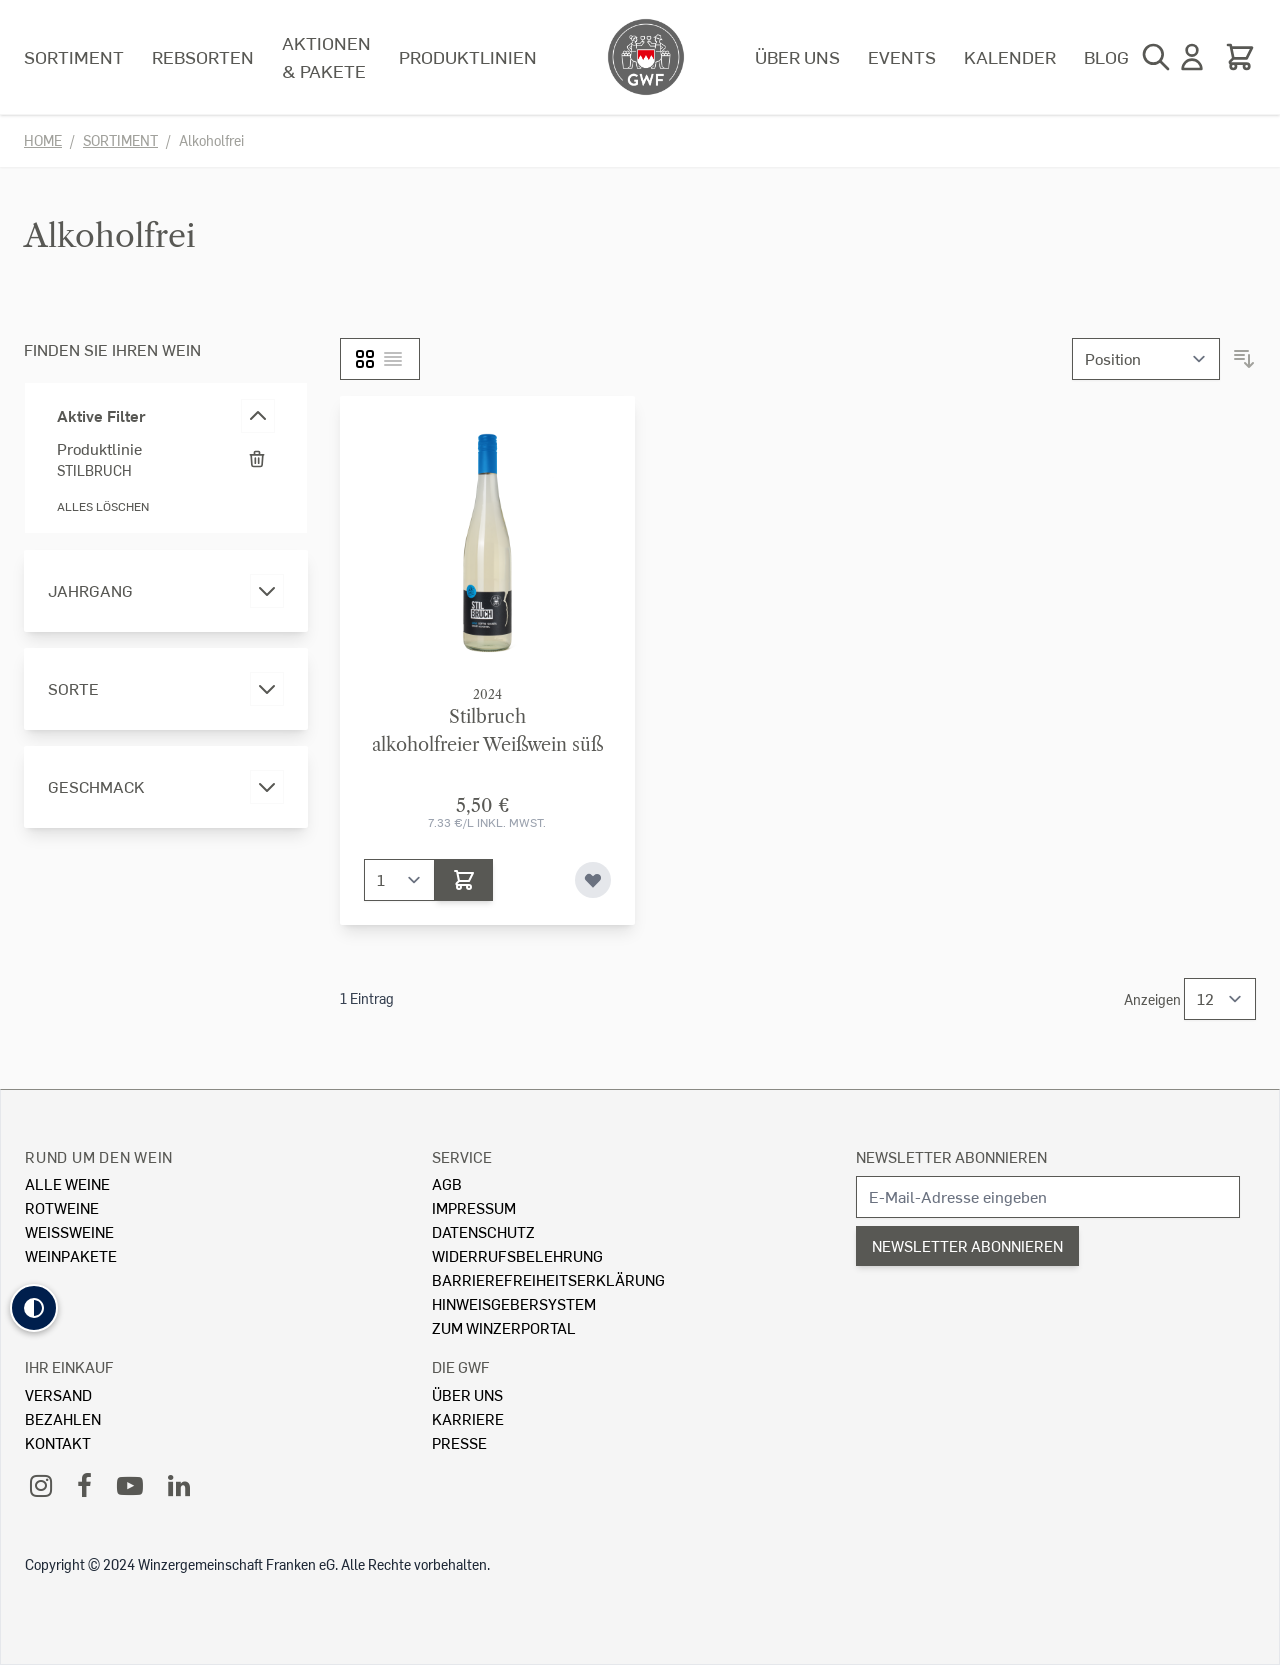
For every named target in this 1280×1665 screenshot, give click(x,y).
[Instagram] (41, 1484)
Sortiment (74, 56)
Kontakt (58, 1442)
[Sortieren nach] (1146, 359)
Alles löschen (103, 506)
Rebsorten (203, 56)
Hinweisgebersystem (514, 1303)
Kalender (1010, 56)
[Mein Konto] (1192, 57)
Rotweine (62, 1207)
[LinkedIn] (179, 1484)
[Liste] (393, 359)
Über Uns (467, 1394)
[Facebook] (84, 1484)
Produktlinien (468, 56)
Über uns (797, 56)
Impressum (474, 1207)
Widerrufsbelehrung (517, 1255)
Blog (1106, 56)
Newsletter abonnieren (951, 1156)
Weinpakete (71, 1255)
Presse (459, 1442)
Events (902, 56)
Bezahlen (63, 1418)
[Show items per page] (1220, 999)
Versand (58, 1394)
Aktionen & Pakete (326, 56)
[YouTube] (130, 1484)
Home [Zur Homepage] (43, 140)
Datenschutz (483, 1231)
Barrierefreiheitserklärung (548, 1279)
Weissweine (69, 1231)
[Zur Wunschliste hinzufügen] (593, 880)
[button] (34, 1308)
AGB (447, 1183)
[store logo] (646, 57)
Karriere (468, 1418)
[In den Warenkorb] (464, 880)
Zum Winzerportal (504, 1327)
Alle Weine (67, 1183)
